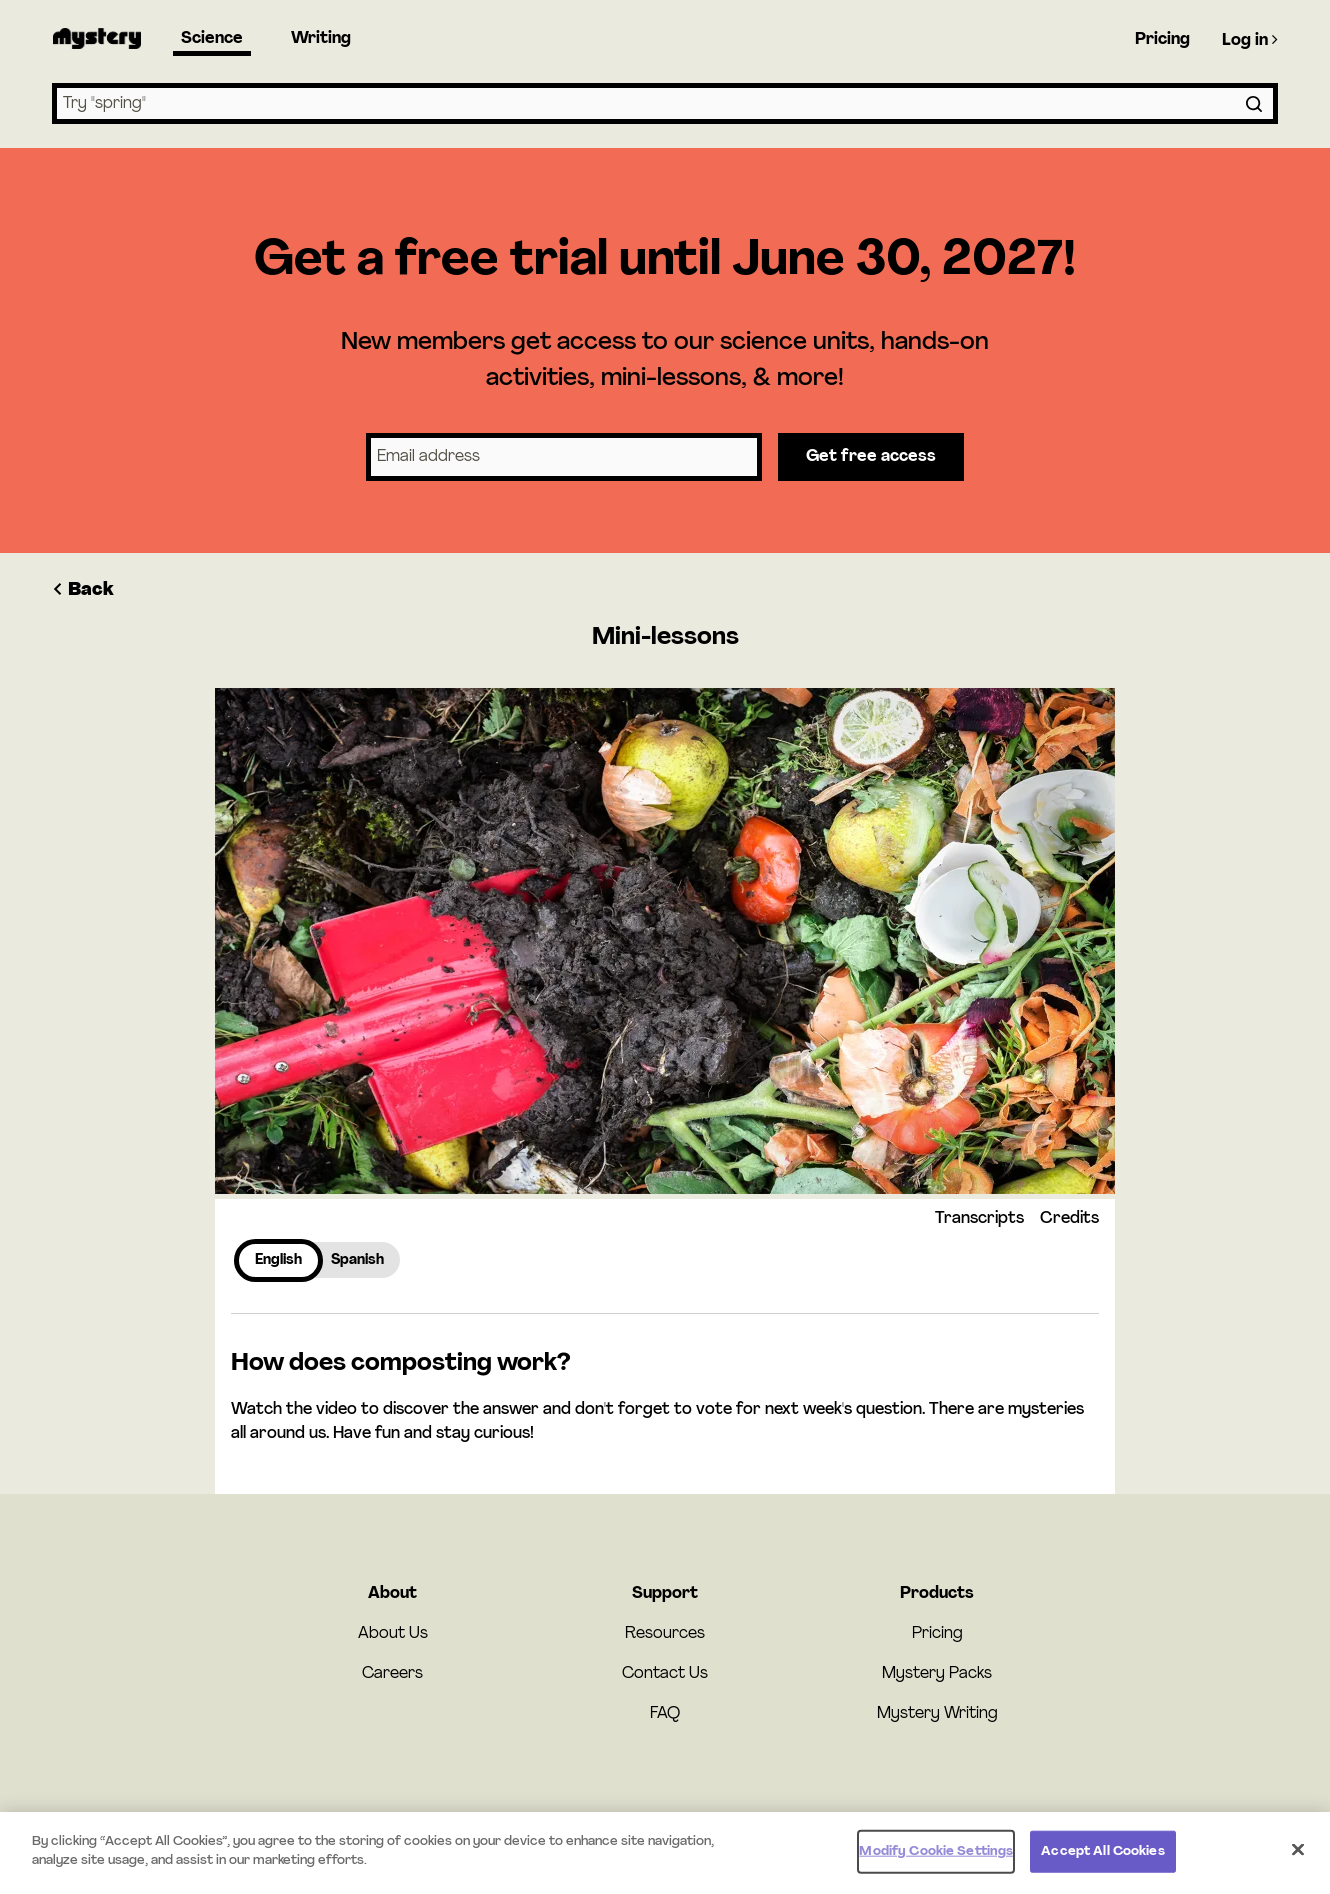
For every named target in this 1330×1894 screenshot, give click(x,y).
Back (83, 590)
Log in (1250, 40)
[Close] (1298, 1854)
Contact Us (665, 1674)
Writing (321, 39)
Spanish (357, 1260)
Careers (392, 1674)
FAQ (665, 1714)
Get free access (871, 457)
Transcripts (979, 1219)
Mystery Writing (937, 1714)
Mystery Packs (937, 1674)
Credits (1069, 1219)
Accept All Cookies (1102, 1855)
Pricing (1162, 40)
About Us (393, 1634)
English (278, 1260)
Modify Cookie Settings (936, 1855)
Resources (665, 1634)
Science (212, 39)
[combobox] (665, 103)
